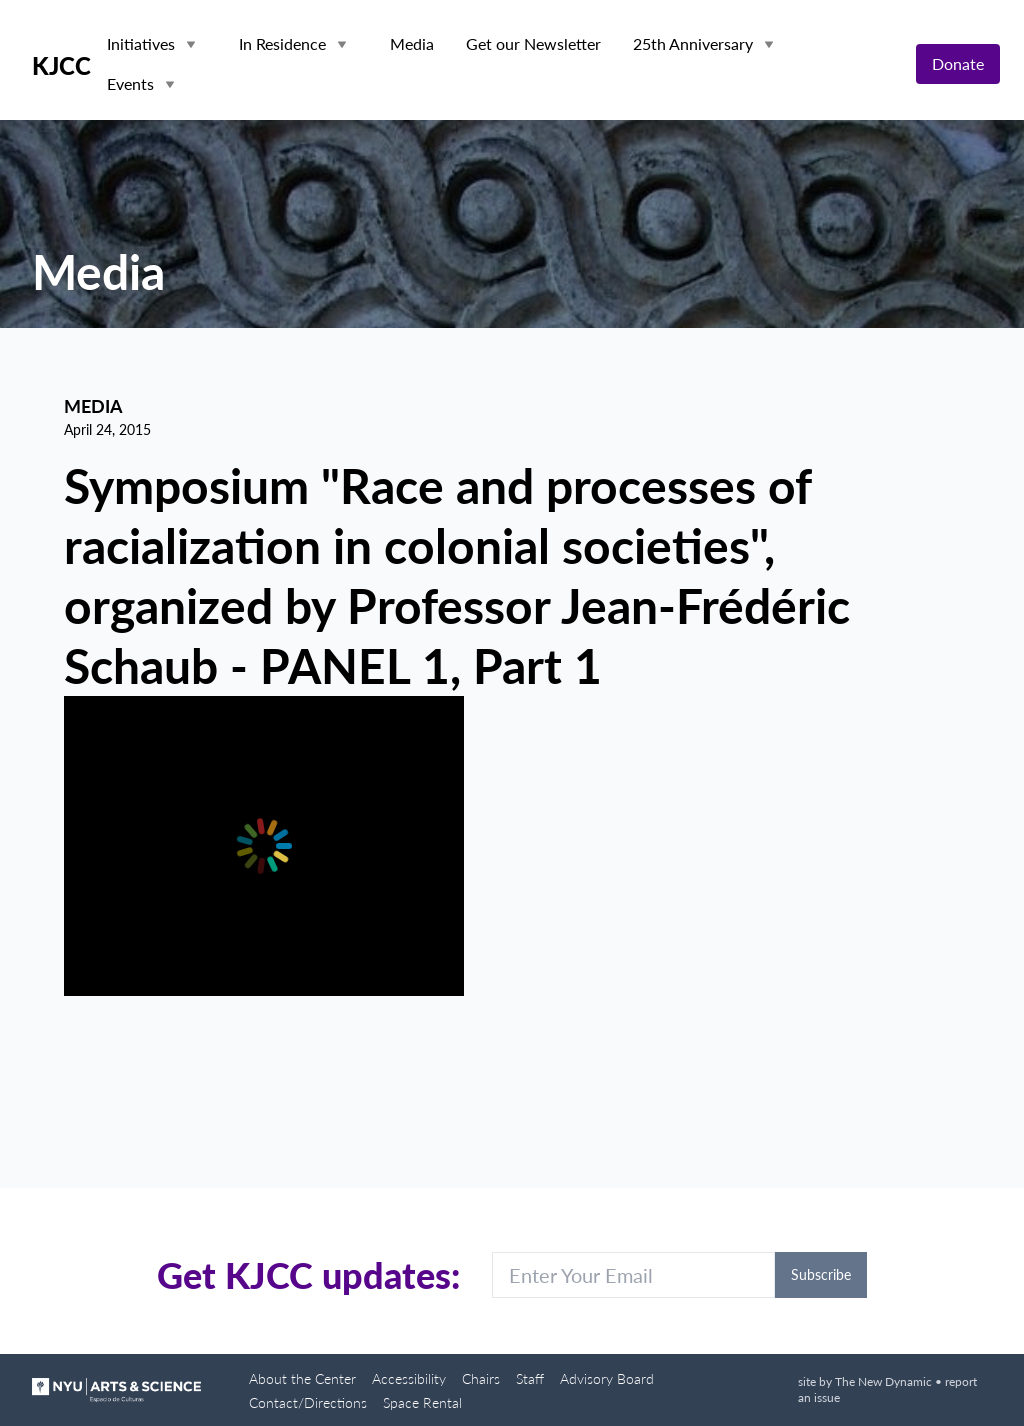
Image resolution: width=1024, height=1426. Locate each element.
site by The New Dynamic (866, 1381)
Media (412, 43)
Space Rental (422, 1402)
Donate (958, 63)
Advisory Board (607, 1378)
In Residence (282, 43)
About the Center (302, 1378)
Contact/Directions (308, 1402)
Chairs (481, 1378)
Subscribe (821, 1274)
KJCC (61, 66)
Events (130, 83)
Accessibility (409, 1378)
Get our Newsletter (533, 43)
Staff (530, 1378)
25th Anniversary (693, 43)
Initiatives (141, 43)
